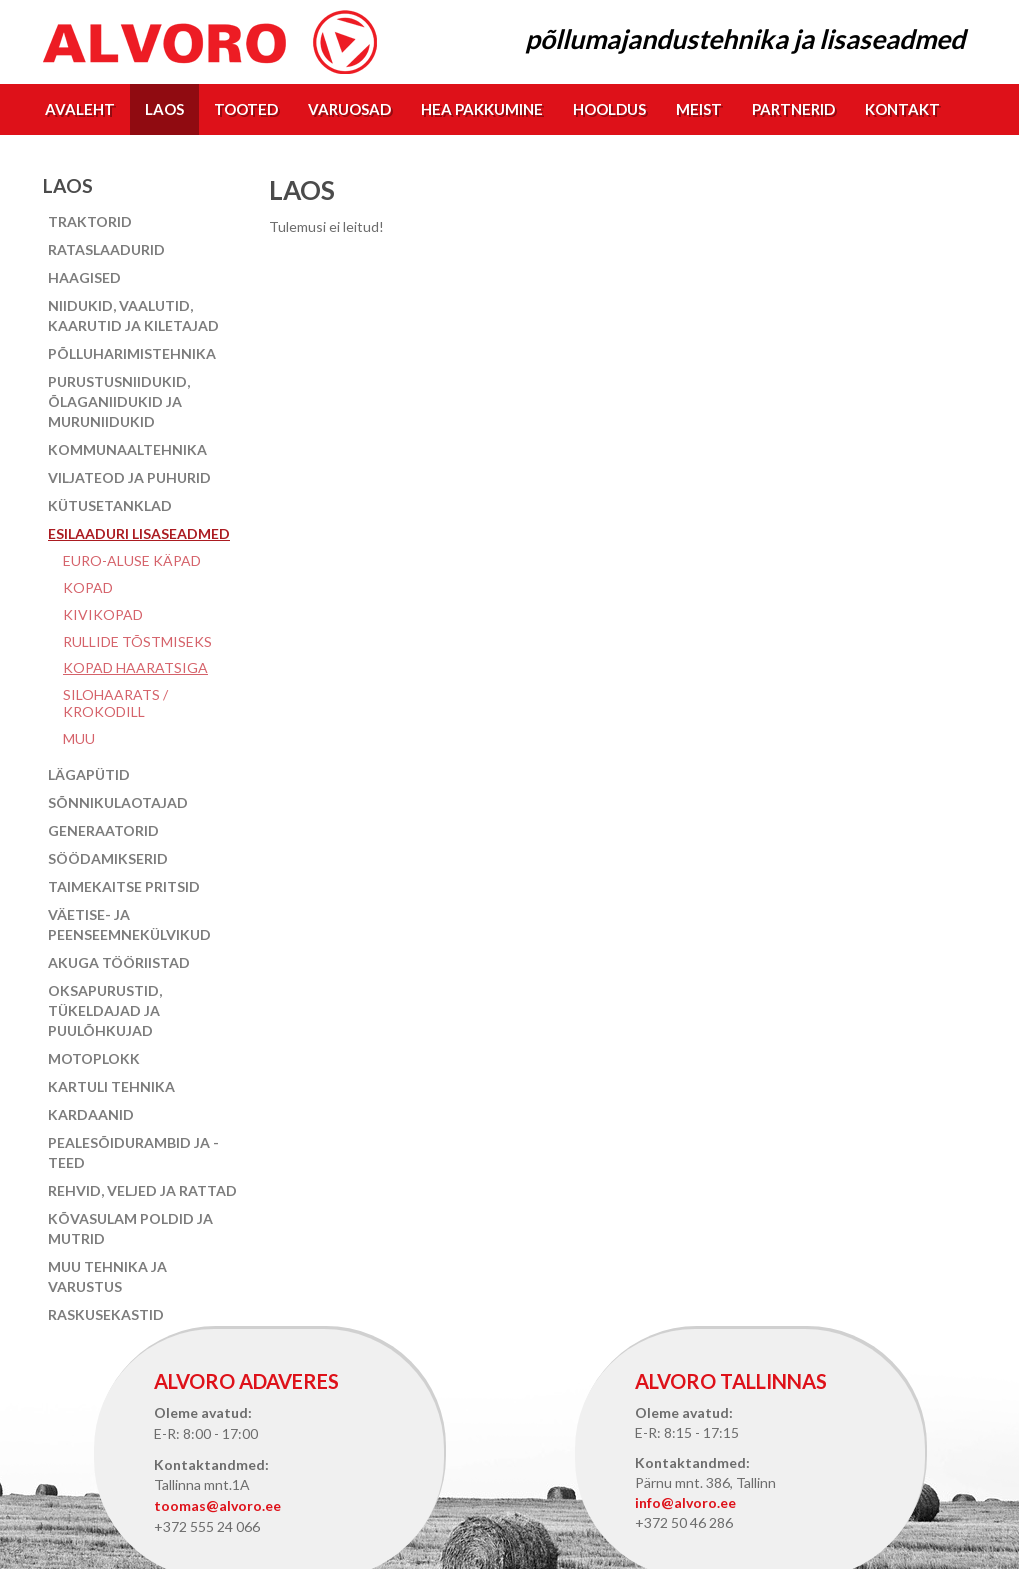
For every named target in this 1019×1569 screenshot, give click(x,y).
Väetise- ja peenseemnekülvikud (129, 924)
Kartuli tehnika (111, 1086)
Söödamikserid (108, 858)
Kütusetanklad (110, 505)
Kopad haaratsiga (135, 667)
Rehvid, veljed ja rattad (142, 1190)
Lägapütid (89, 774)
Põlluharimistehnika (132, 353)
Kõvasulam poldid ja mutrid (130, 1228)
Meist (699, 109)
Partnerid (793, 109)
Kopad (88, 587)
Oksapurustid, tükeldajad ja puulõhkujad (105, 1010)
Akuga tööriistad (119, 962)
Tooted (246, 109)
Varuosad (349, 109)
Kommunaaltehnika (127, 449)
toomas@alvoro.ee (217, 1505)
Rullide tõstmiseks (137, 641)
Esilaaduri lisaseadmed (139, 533)
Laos (164, 109)
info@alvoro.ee (685, 1502)
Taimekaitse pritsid (124, 886)
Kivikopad (103, 614)
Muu (79, 738)
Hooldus (609, 109)
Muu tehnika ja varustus (107, 1276)
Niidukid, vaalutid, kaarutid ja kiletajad (133, 315)
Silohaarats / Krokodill (115, 703)
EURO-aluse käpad (132, 560)
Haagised (84, 277)
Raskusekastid (106, 1314)
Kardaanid (91, 1114)
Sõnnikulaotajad (118, 802)
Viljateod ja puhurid (129, 477)
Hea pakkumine (482, 109)
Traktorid (90, 221)
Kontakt (902, 109)
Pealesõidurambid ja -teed (133, 1152)
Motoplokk (94, 1058)
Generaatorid (103, 830)
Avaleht (80, 109)
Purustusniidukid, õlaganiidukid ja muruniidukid (119, 401)
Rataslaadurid (106, 249)
